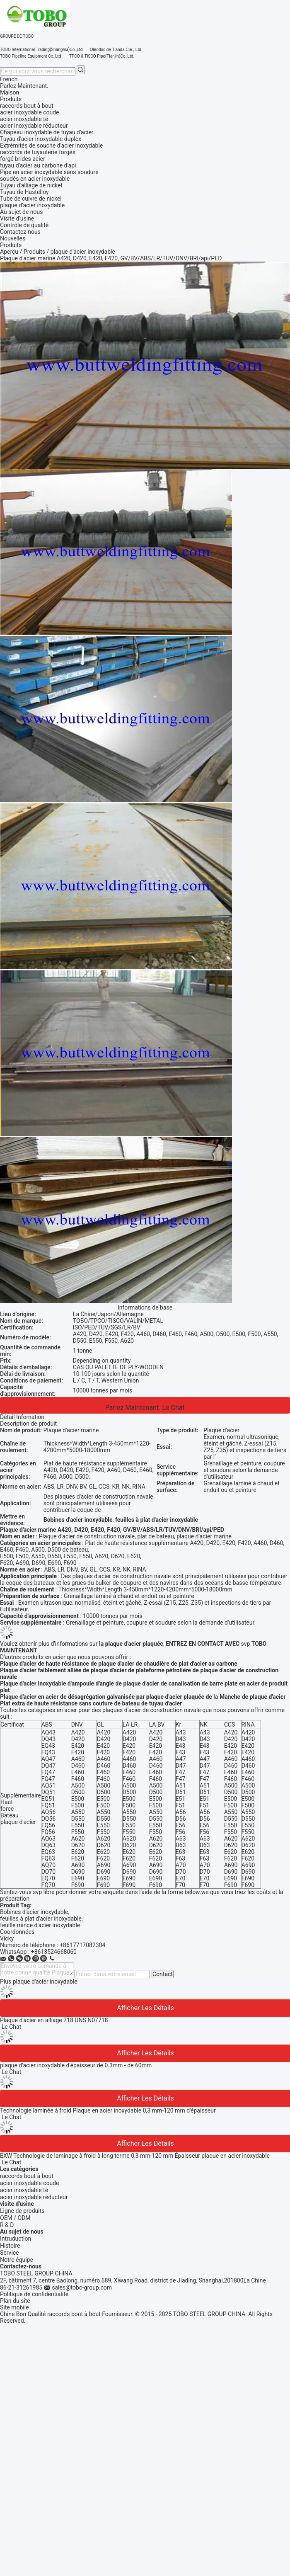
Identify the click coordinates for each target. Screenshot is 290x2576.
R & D (7, 2225)
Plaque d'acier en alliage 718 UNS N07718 (54, 2020)
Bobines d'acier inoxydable (34, 1912)
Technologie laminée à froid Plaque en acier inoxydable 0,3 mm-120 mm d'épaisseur (108, 2110)
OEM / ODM (15, 2218)
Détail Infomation (22, 1417)
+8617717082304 (82, 1945)
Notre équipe (16, 2259)
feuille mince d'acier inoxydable (40, 1925)
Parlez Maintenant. (24, 85)
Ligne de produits (22, 2210)
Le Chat (173, 1408)
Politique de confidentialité (34, 2294)
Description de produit (28, 1423)
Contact (162, 1974)
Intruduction (15, 2238)
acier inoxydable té (24, 2190)
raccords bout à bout (26, 2176)
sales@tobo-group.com (82, 2287)
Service (9, 2252)
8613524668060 (55, 1951)
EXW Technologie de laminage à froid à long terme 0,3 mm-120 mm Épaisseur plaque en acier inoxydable (135, 2155)
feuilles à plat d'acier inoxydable (41, 1918)
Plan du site (15, 2300)
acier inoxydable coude (29, 2183)
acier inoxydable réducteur (34, 2197)
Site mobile (14, 2307)
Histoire (10, 2245)
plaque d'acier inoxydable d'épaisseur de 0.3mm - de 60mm (76, 2065)
